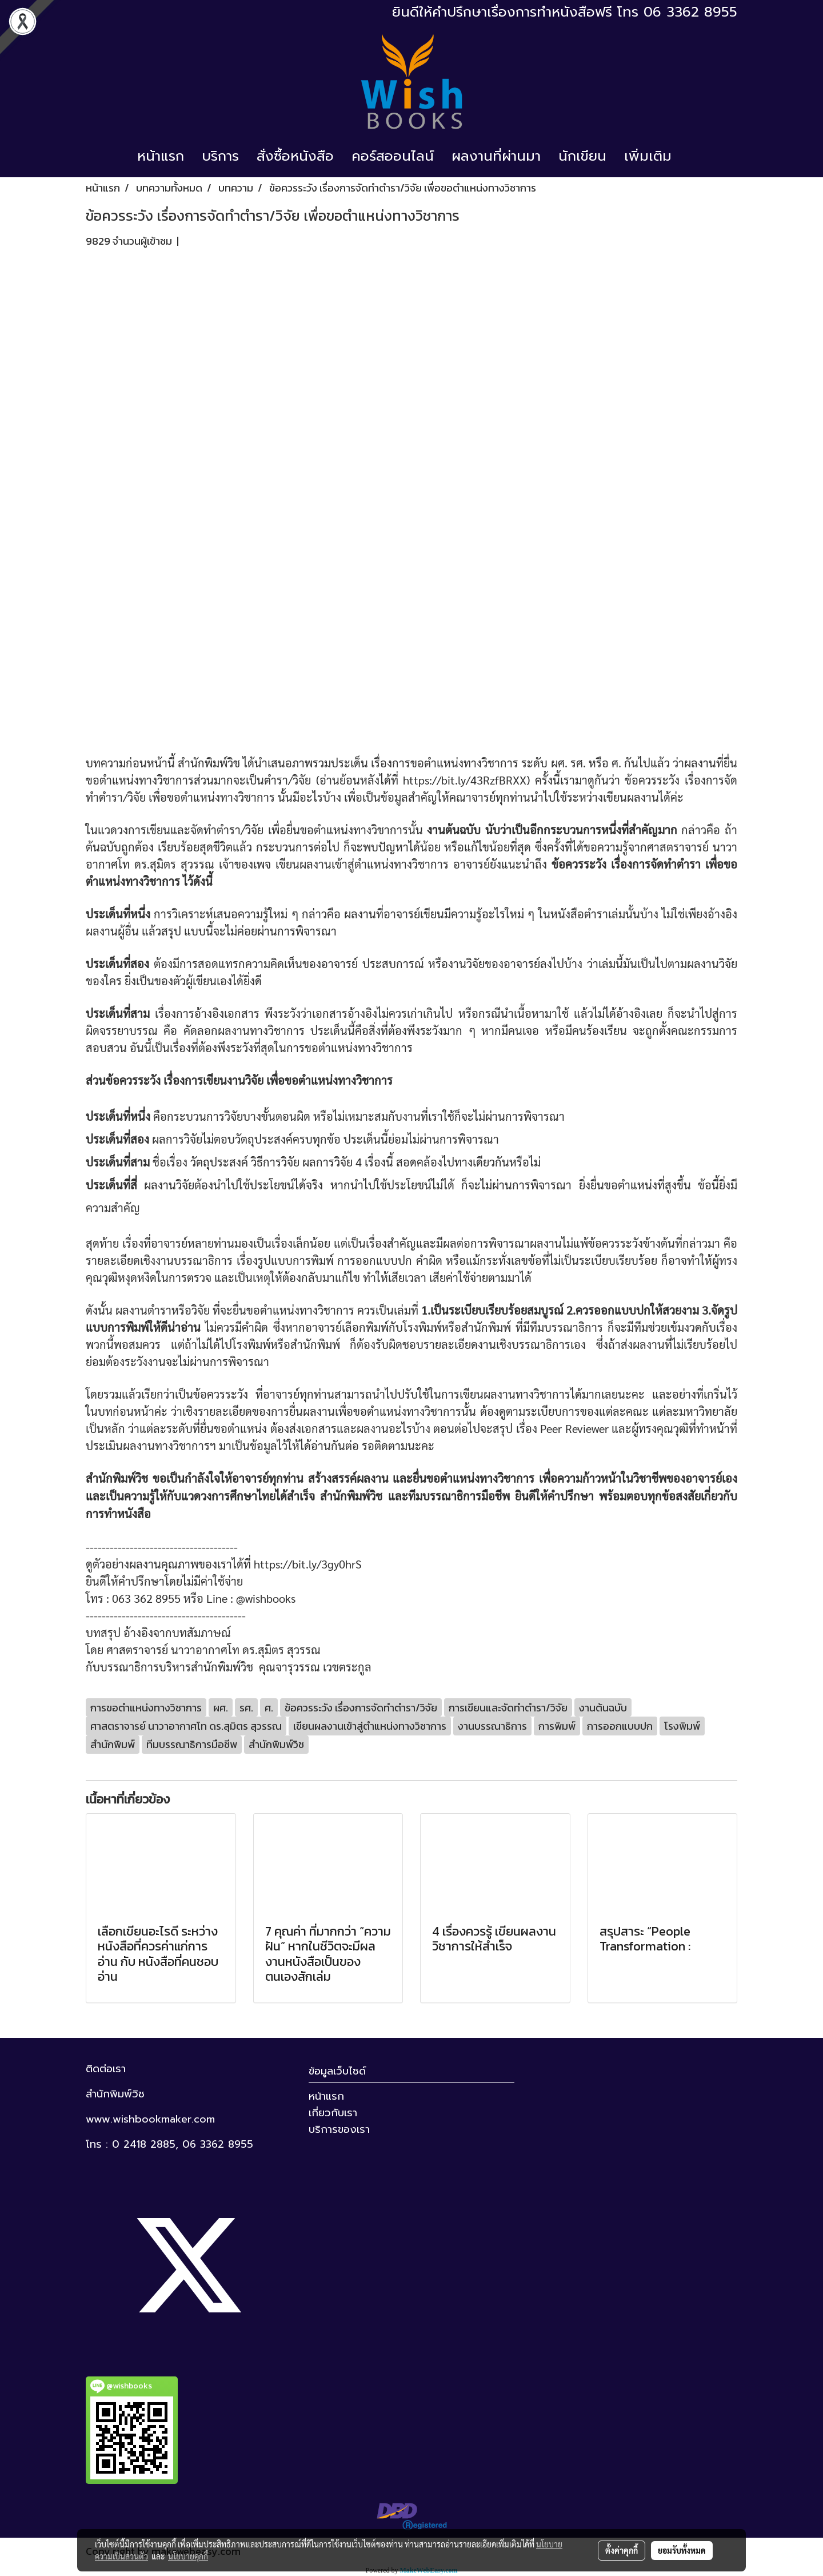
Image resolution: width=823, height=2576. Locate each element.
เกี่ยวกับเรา (333, 2113)
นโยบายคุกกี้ (188, 2556)
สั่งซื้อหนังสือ (295, 156)
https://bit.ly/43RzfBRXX (464, 780)
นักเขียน (582, 156)
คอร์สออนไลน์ (392, 156)
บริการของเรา (339, 2129)
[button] (690, 156)
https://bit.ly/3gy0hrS (308, 1563)
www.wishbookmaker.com (150, 2119)
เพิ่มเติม (648, 156)
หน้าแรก (160, 156)
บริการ (220, 156)
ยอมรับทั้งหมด (682, 2550)
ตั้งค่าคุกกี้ (621, 2550)
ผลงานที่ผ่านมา (496, 156)
